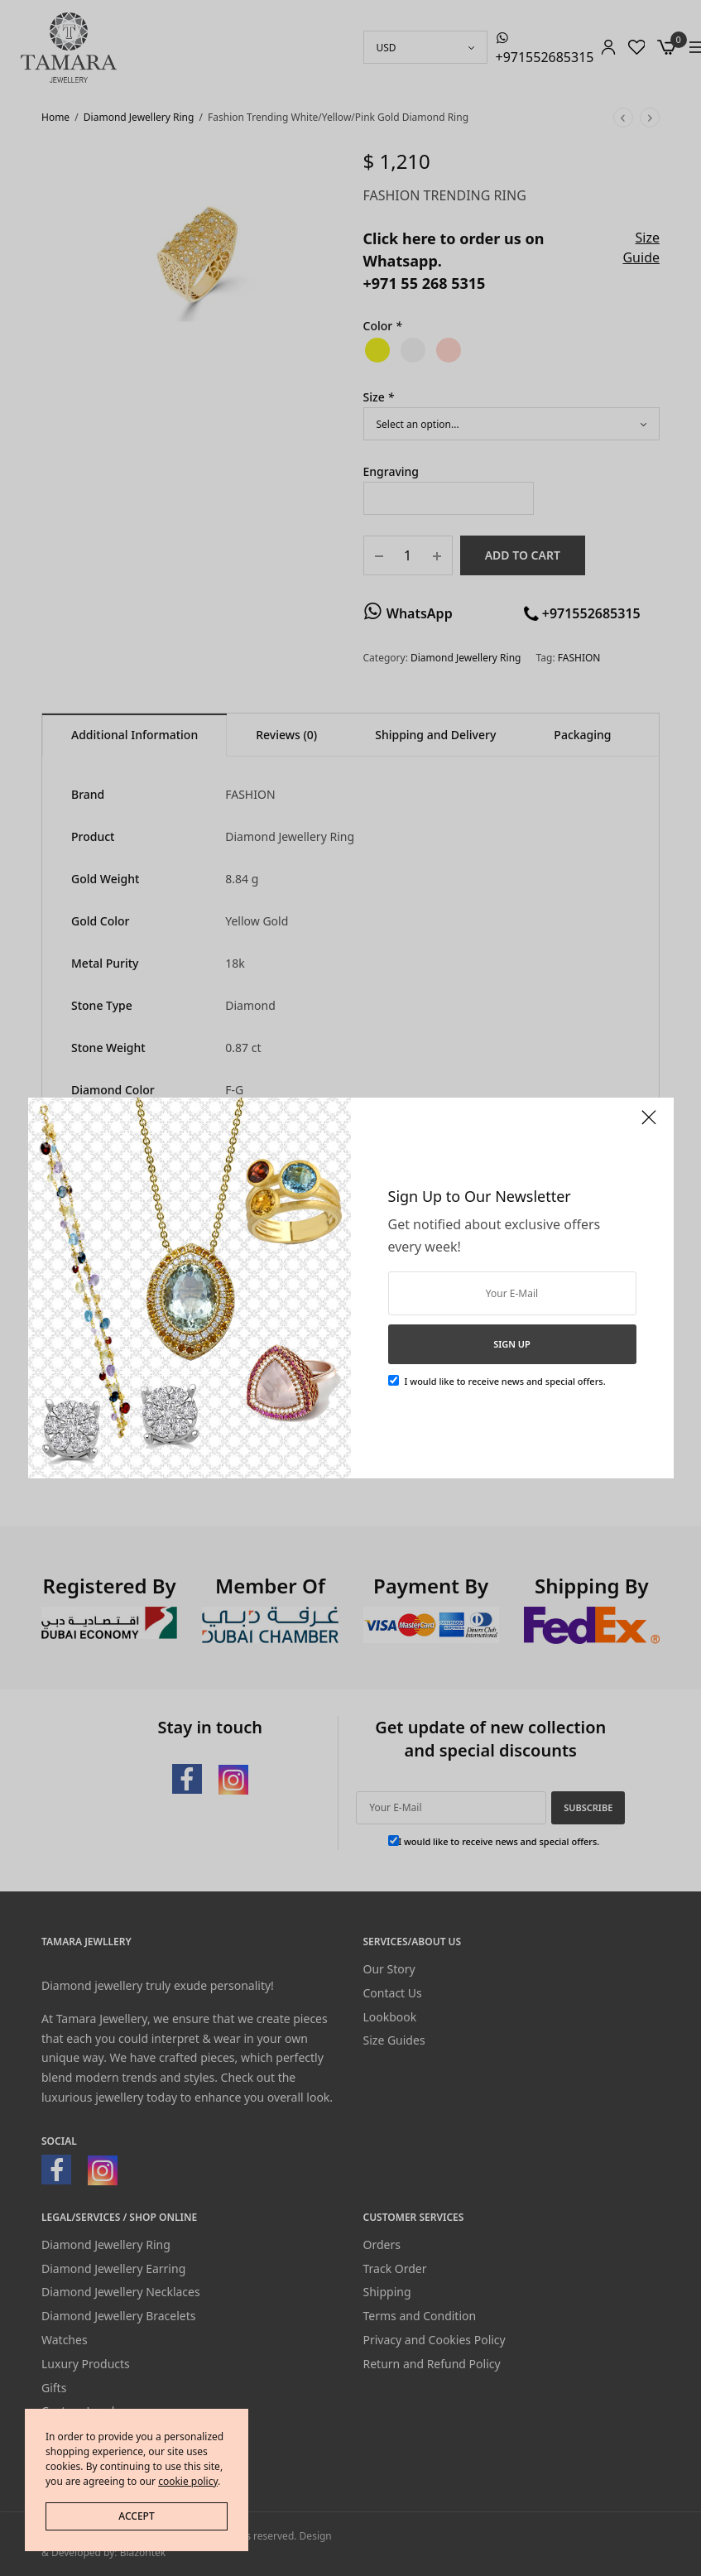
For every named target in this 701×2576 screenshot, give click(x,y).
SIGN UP (512, 1344)
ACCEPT (136, 2516)
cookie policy (188, 2481)
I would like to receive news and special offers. (505, 1381)
